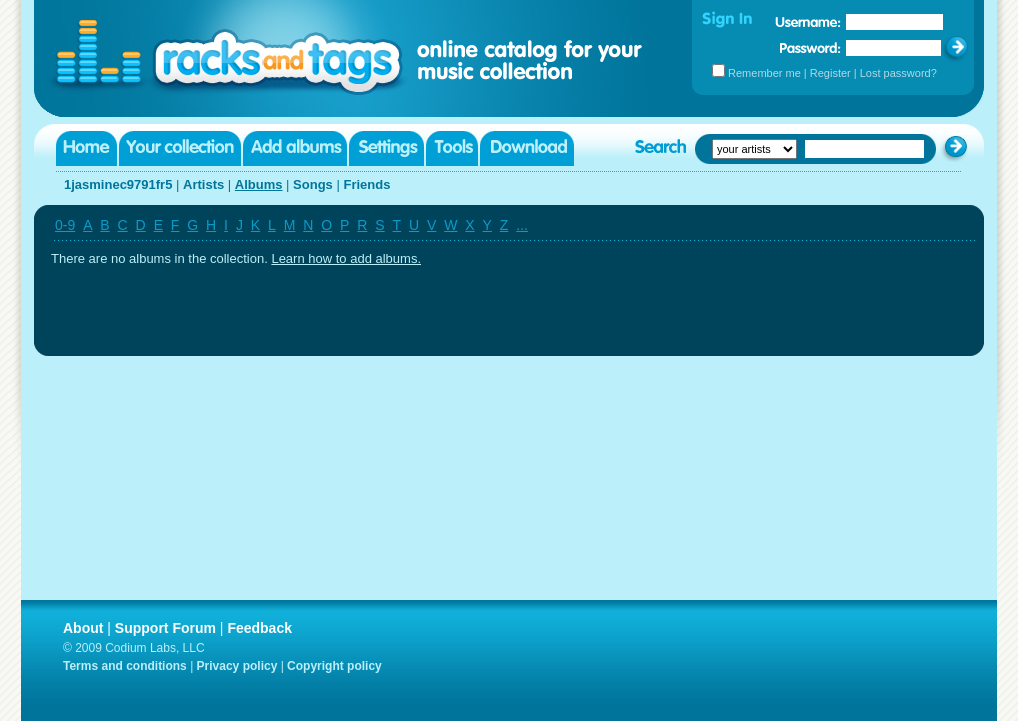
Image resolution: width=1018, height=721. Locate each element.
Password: (810, 47)
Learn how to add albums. (346, 258)
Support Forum (165, 628)
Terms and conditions (125, 666)
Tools (452, 148)
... (522, 225)
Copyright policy (334, 666)
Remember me (764, 73)
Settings (386, 148)
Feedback (259, 628)
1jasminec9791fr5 (118, 184)
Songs (313, 184)
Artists (203, 184)
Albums (259, 184)
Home (86, 148)
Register (830, 73)
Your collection (180, 148)
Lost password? (898, 73)
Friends (366, 184)
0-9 (65, 225)
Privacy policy (237, 666)
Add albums (295, 148)
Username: (808, 22)
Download (527, 148)
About (83, 628)
